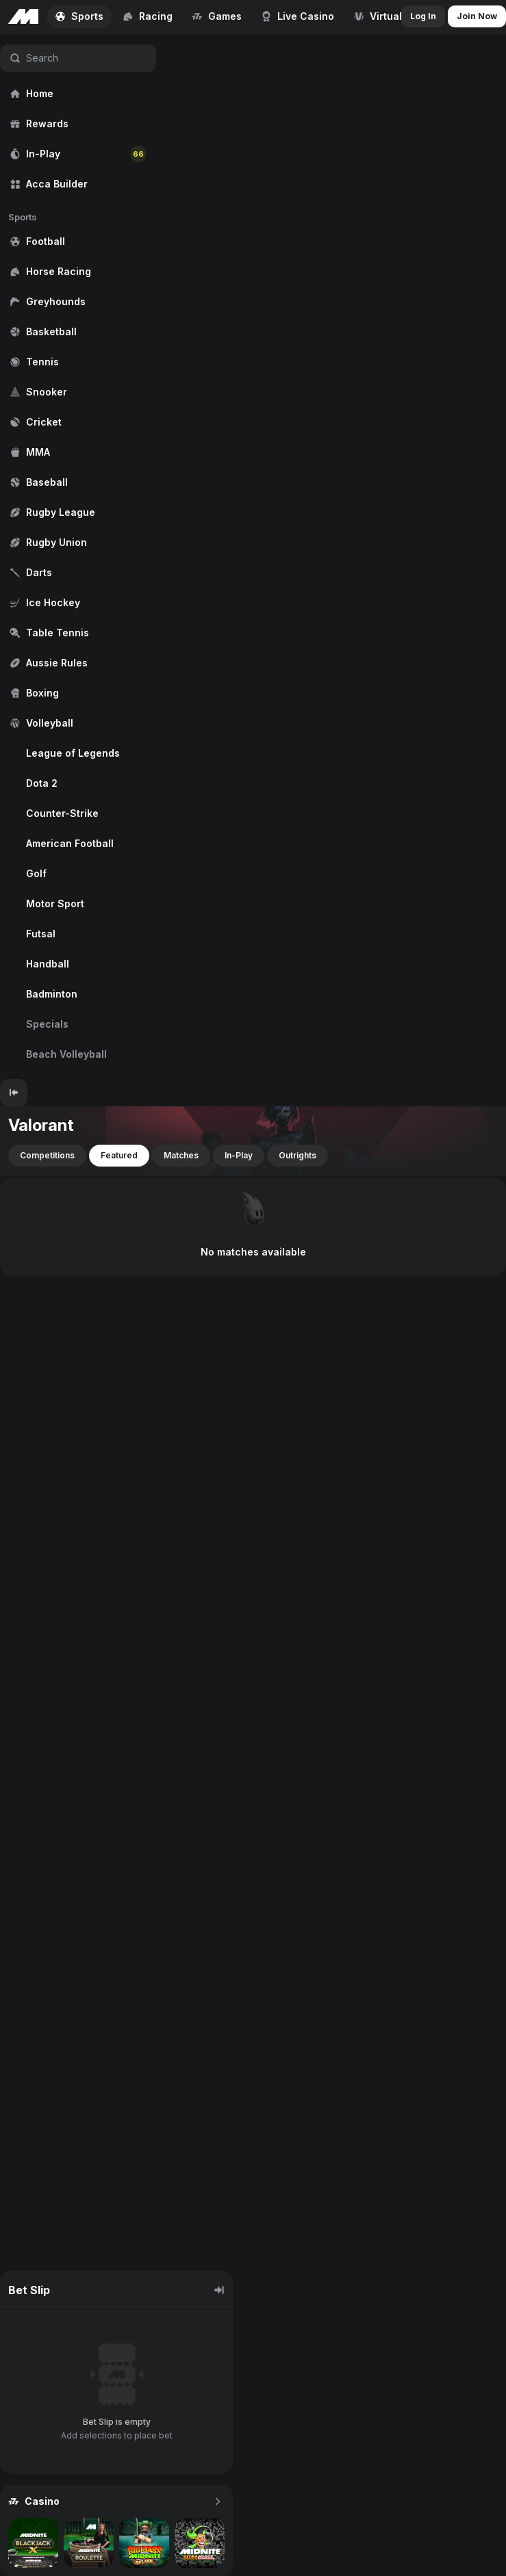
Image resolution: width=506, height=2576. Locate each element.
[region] (78, 556)
